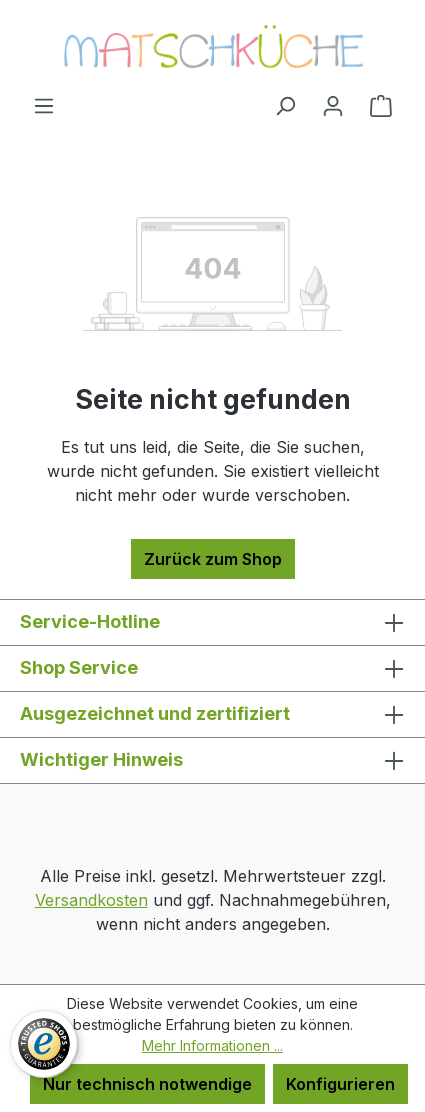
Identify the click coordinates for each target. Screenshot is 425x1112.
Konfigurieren (340, 1084)
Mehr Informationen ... (212, 1045)
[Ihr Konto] (333, 105)
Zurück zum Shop (213, 559)
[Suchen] (285, 105)
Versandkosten (91, 900)
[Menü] (44, 105)
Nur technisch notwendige (147, 1084)
